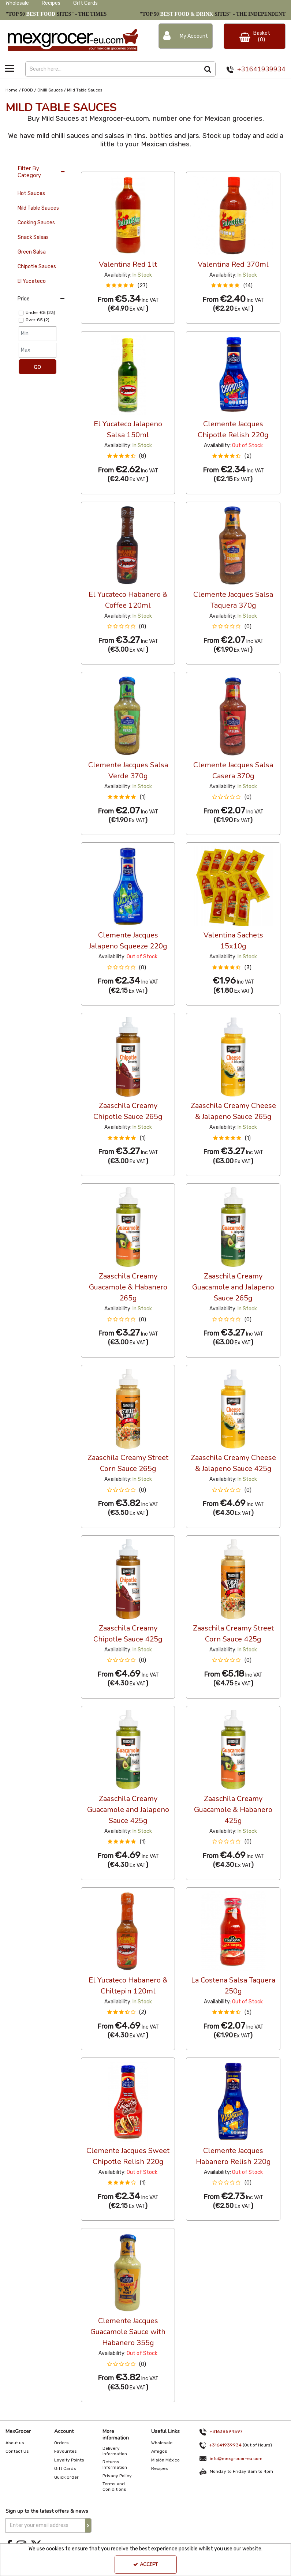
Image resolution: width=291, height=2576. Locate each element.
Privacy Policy (117, 2475)
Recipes (51, 3)
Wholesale (17, 3)
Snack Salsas (33, 237)
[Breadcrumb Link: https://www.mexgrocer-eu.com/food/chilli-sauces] (50, 90)
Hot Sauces (31, 193)
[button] (128, 285)
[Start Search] (208, 69)
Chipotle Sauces (37, 266)
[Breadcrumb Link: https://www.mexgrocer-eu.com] (11, 90)
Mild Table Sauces (38, 208)
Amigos (159, 2451)
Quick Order (66, 2477)
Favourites (65, 2451)
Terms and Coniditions (114, 2486)
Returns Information (114, 2464)
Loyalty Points (69, 2460)
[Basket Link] (254, 36)
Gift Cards (85, 3)
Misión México (165, 2460)
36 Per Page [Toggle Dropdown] (96, 164)
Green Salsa (32, 252)
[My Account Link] (186, 36)
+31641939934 (261, 69)
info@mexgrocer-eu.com (236, 2457)
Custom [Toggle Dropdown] (129, 164)
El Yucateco (32, 281)
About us (14, 2442)
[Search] (113, 69)
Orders (61, 2442)
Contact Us (17, 2451)
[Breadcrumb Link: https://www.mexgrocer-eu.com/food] (27, 90)
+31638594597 (219, 2431)
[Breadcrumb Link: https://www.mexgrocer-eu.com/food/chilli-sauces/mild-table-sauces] (84, 90)
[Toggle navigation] (9, 68)
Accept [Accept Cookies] (145, 2564)
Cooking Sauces (36, 223)
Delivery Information (114, 2451)
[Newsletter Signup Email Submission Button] (88, 2525)
